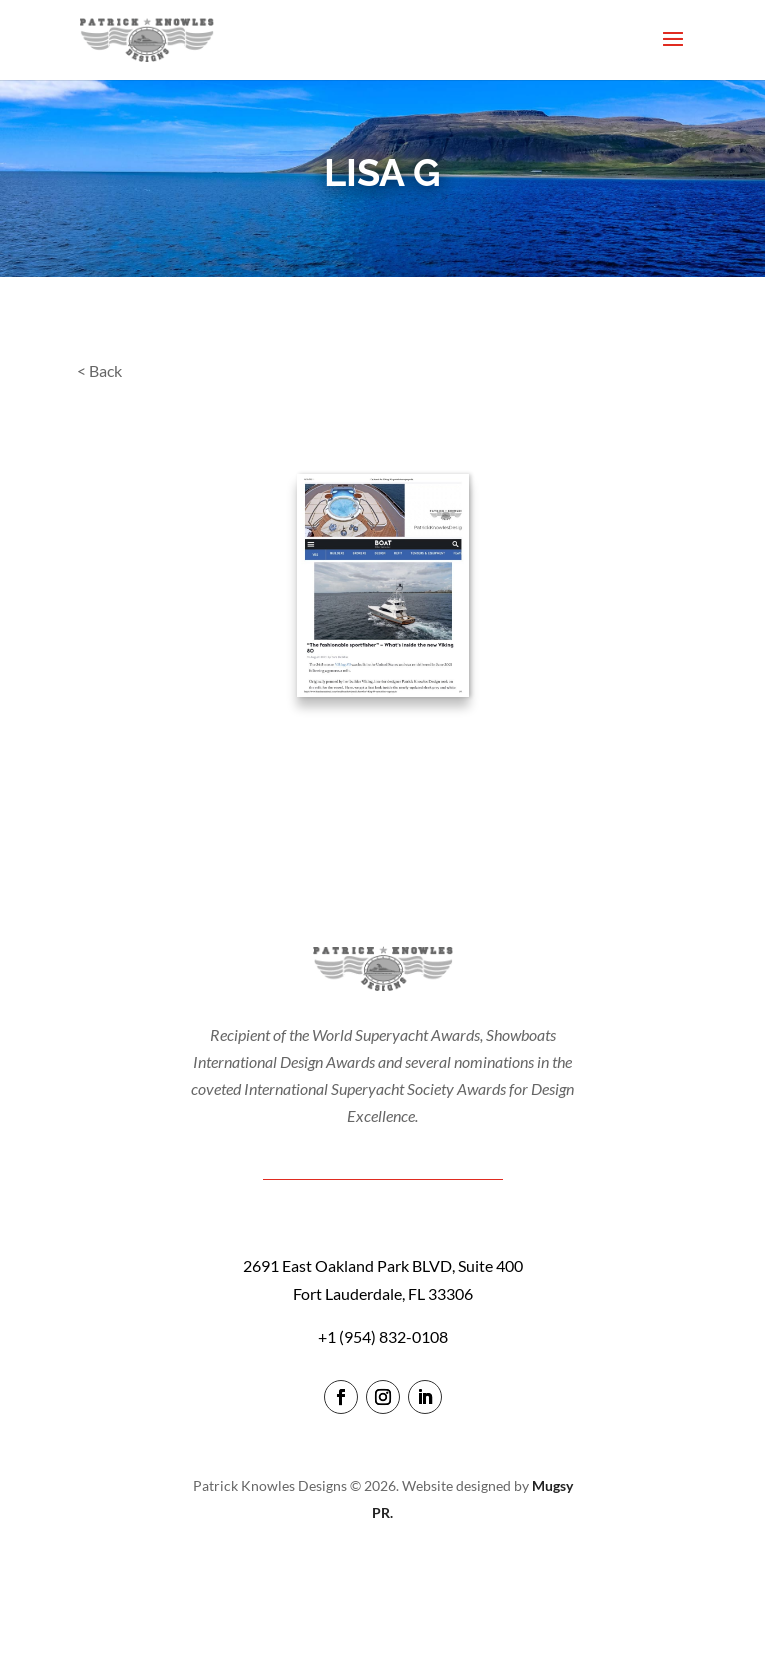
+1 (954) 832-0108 (383, 1336)
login (382, 1569)
